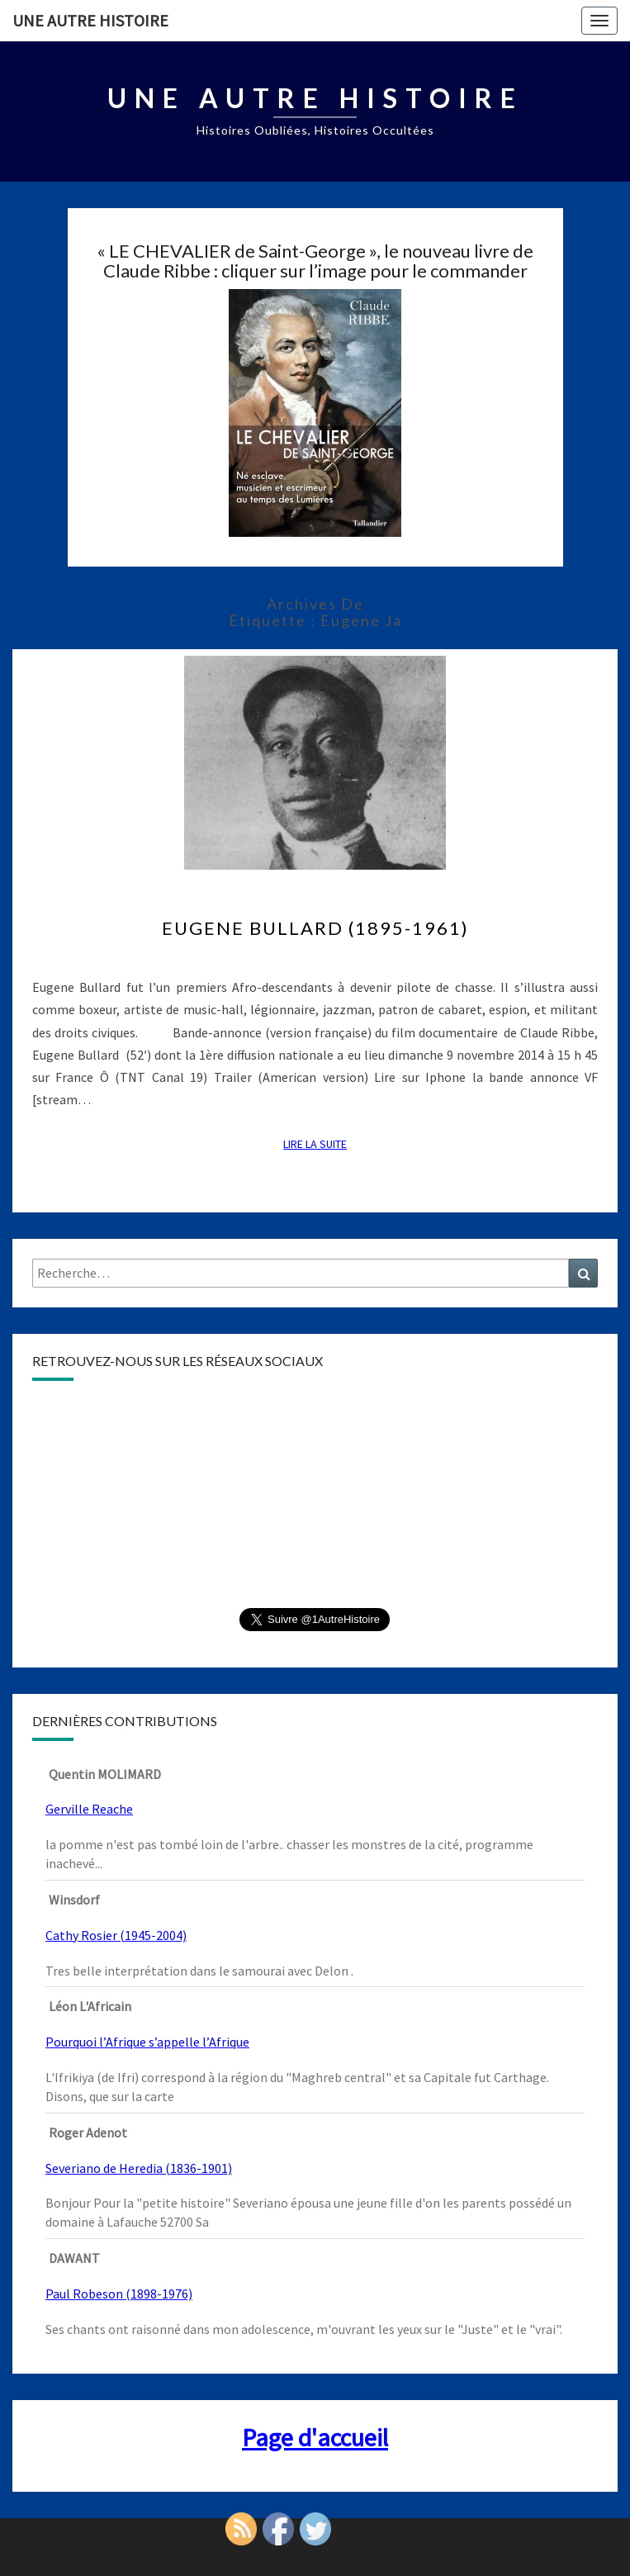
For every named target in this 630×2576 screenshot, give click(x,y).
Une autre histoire (90, 20)
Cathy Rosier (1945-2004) (116, 1935)
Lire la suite (320, 1143)
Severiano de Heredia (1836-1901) (138, 2168)
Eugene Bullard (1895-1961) (315, 928)
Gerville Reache (89, 1808)
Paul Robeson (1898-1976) (118, 2293)
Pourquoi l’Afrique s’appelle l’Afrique (147, 2041)
